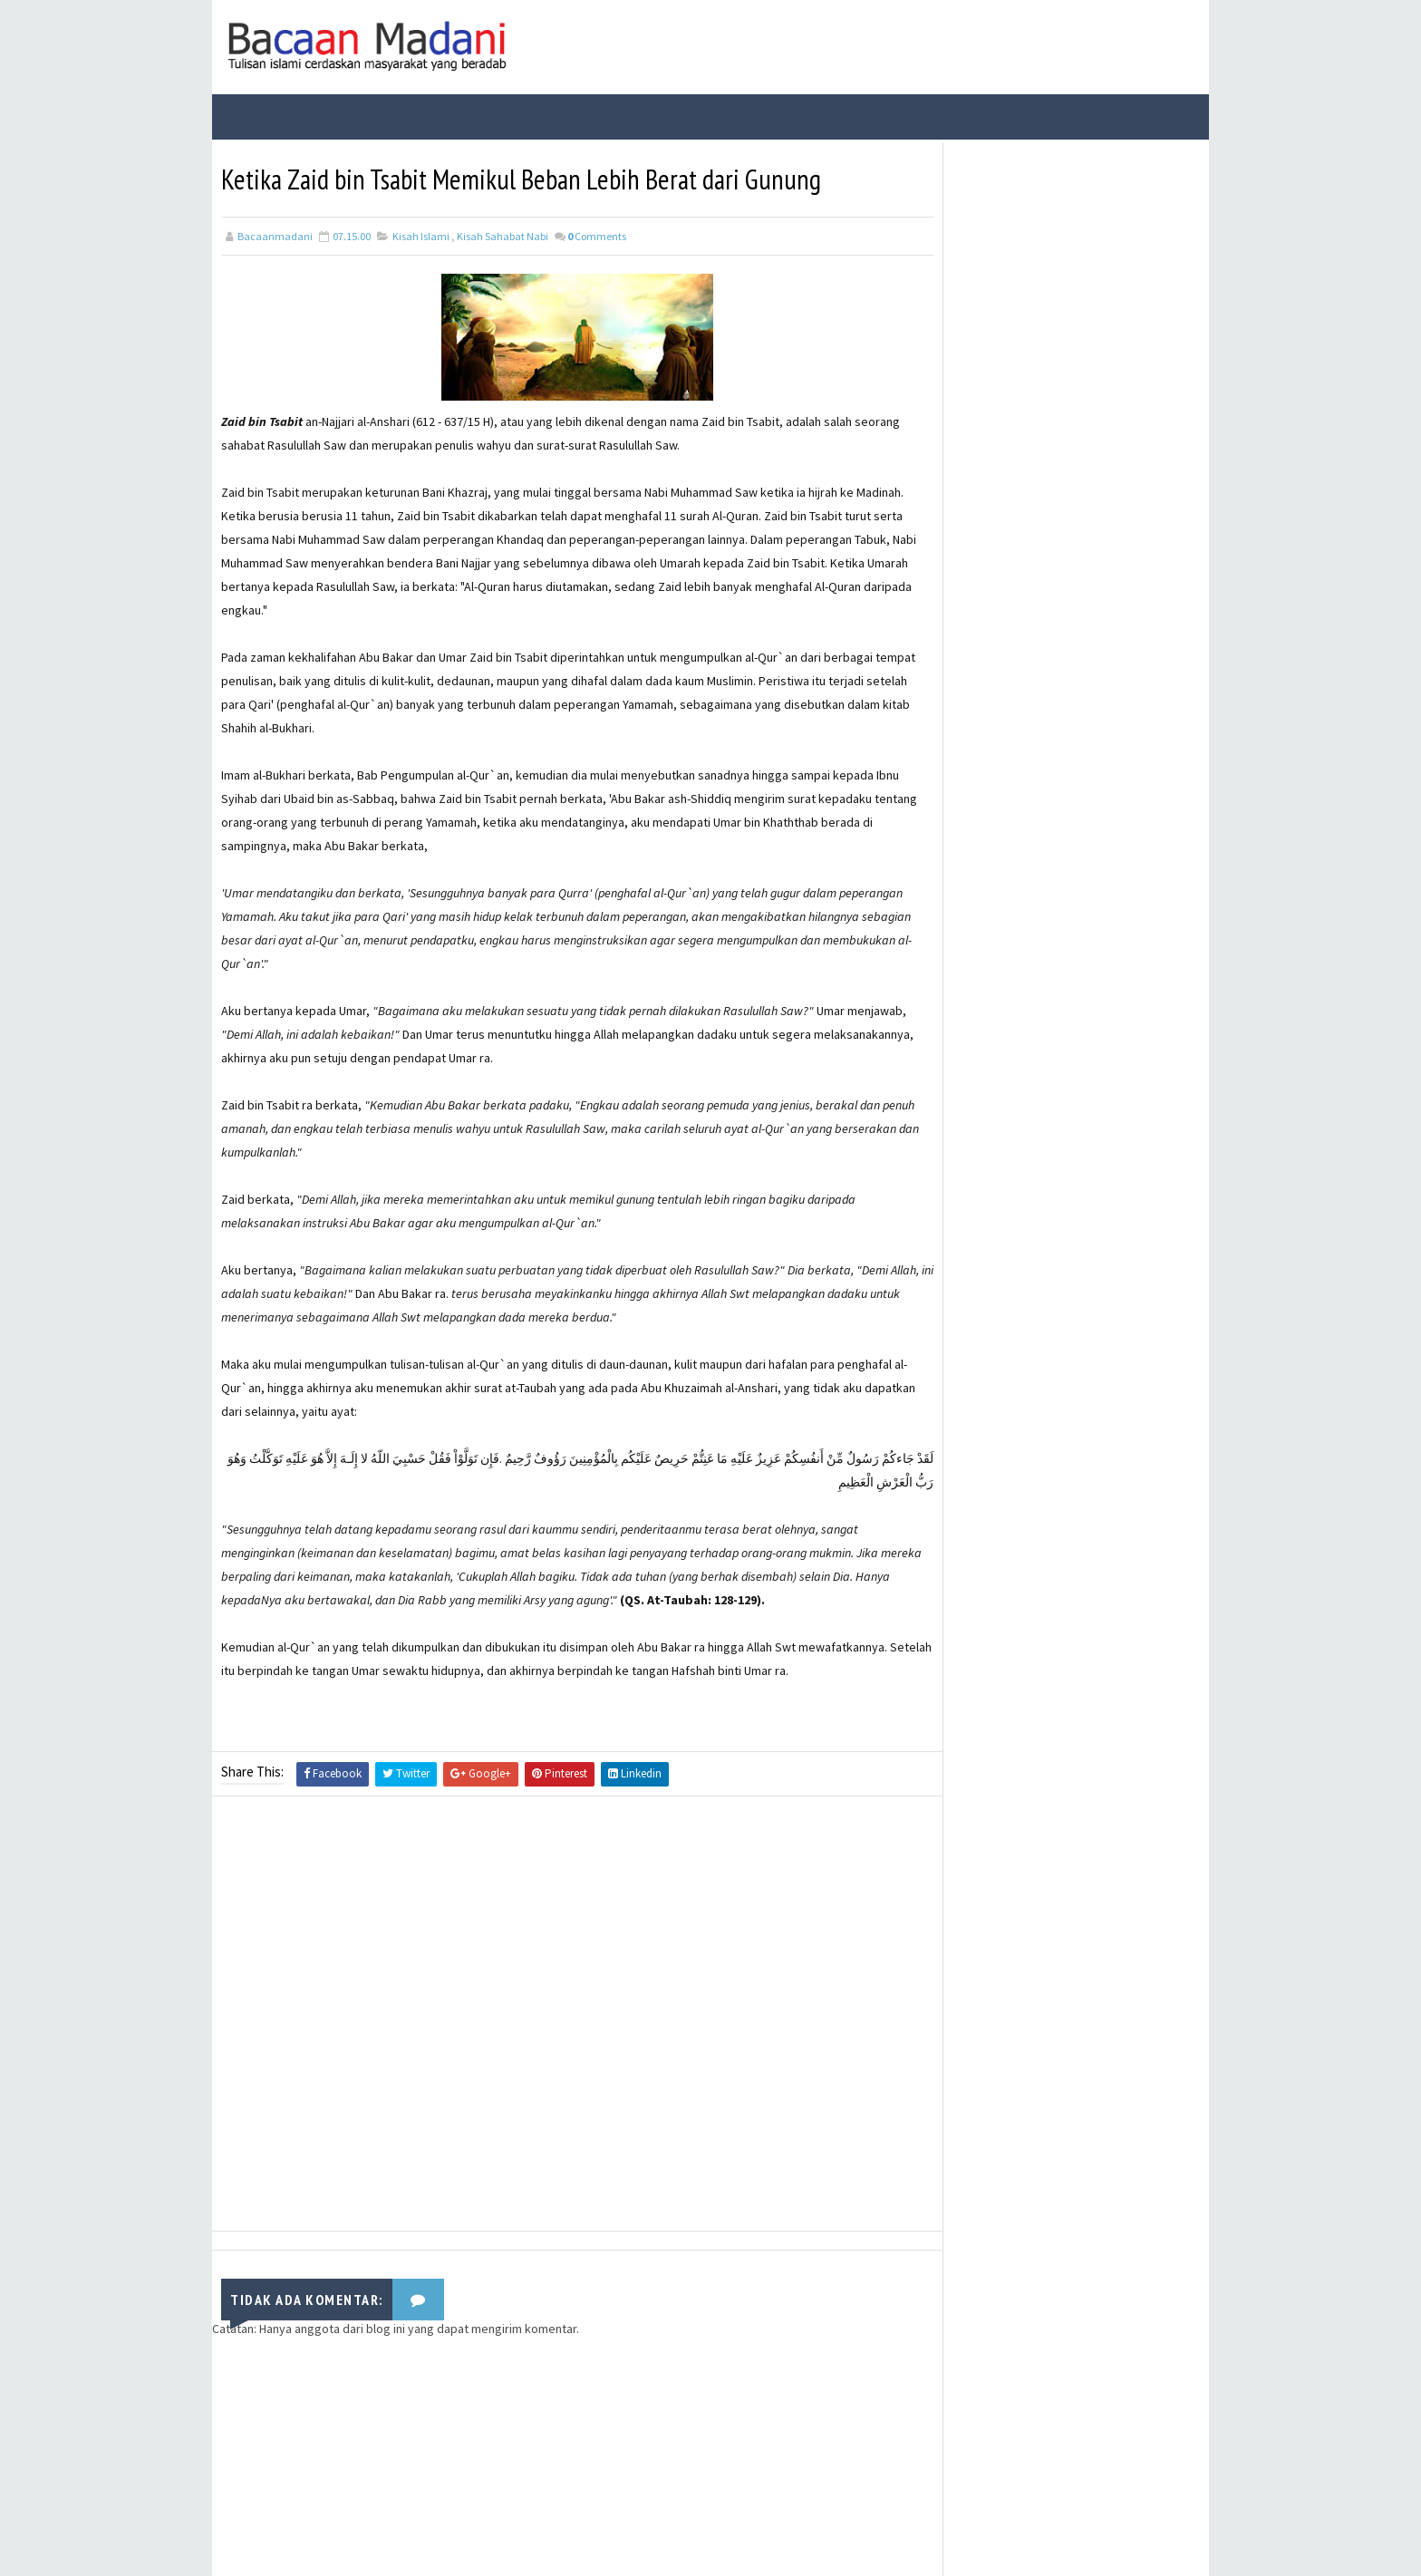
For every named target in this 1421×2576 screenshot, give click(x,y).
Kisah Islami (421, 234)
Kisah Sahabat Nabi (502, 234)
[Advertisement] (560, 2015)
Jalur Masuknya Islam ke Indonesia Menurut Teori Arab (1093, 602)
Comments (596, 234)
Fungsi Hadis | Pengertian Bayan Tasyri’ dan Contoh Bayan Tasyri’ (1100, 301)
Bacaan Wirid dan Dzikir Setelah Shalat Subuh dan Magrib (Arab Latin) (1098, 383)
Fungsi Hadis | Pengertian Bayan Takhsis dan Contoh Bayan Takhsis (1099, 534)
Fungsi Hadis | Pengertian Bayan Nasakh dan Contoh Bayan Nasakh (1099, 458)
